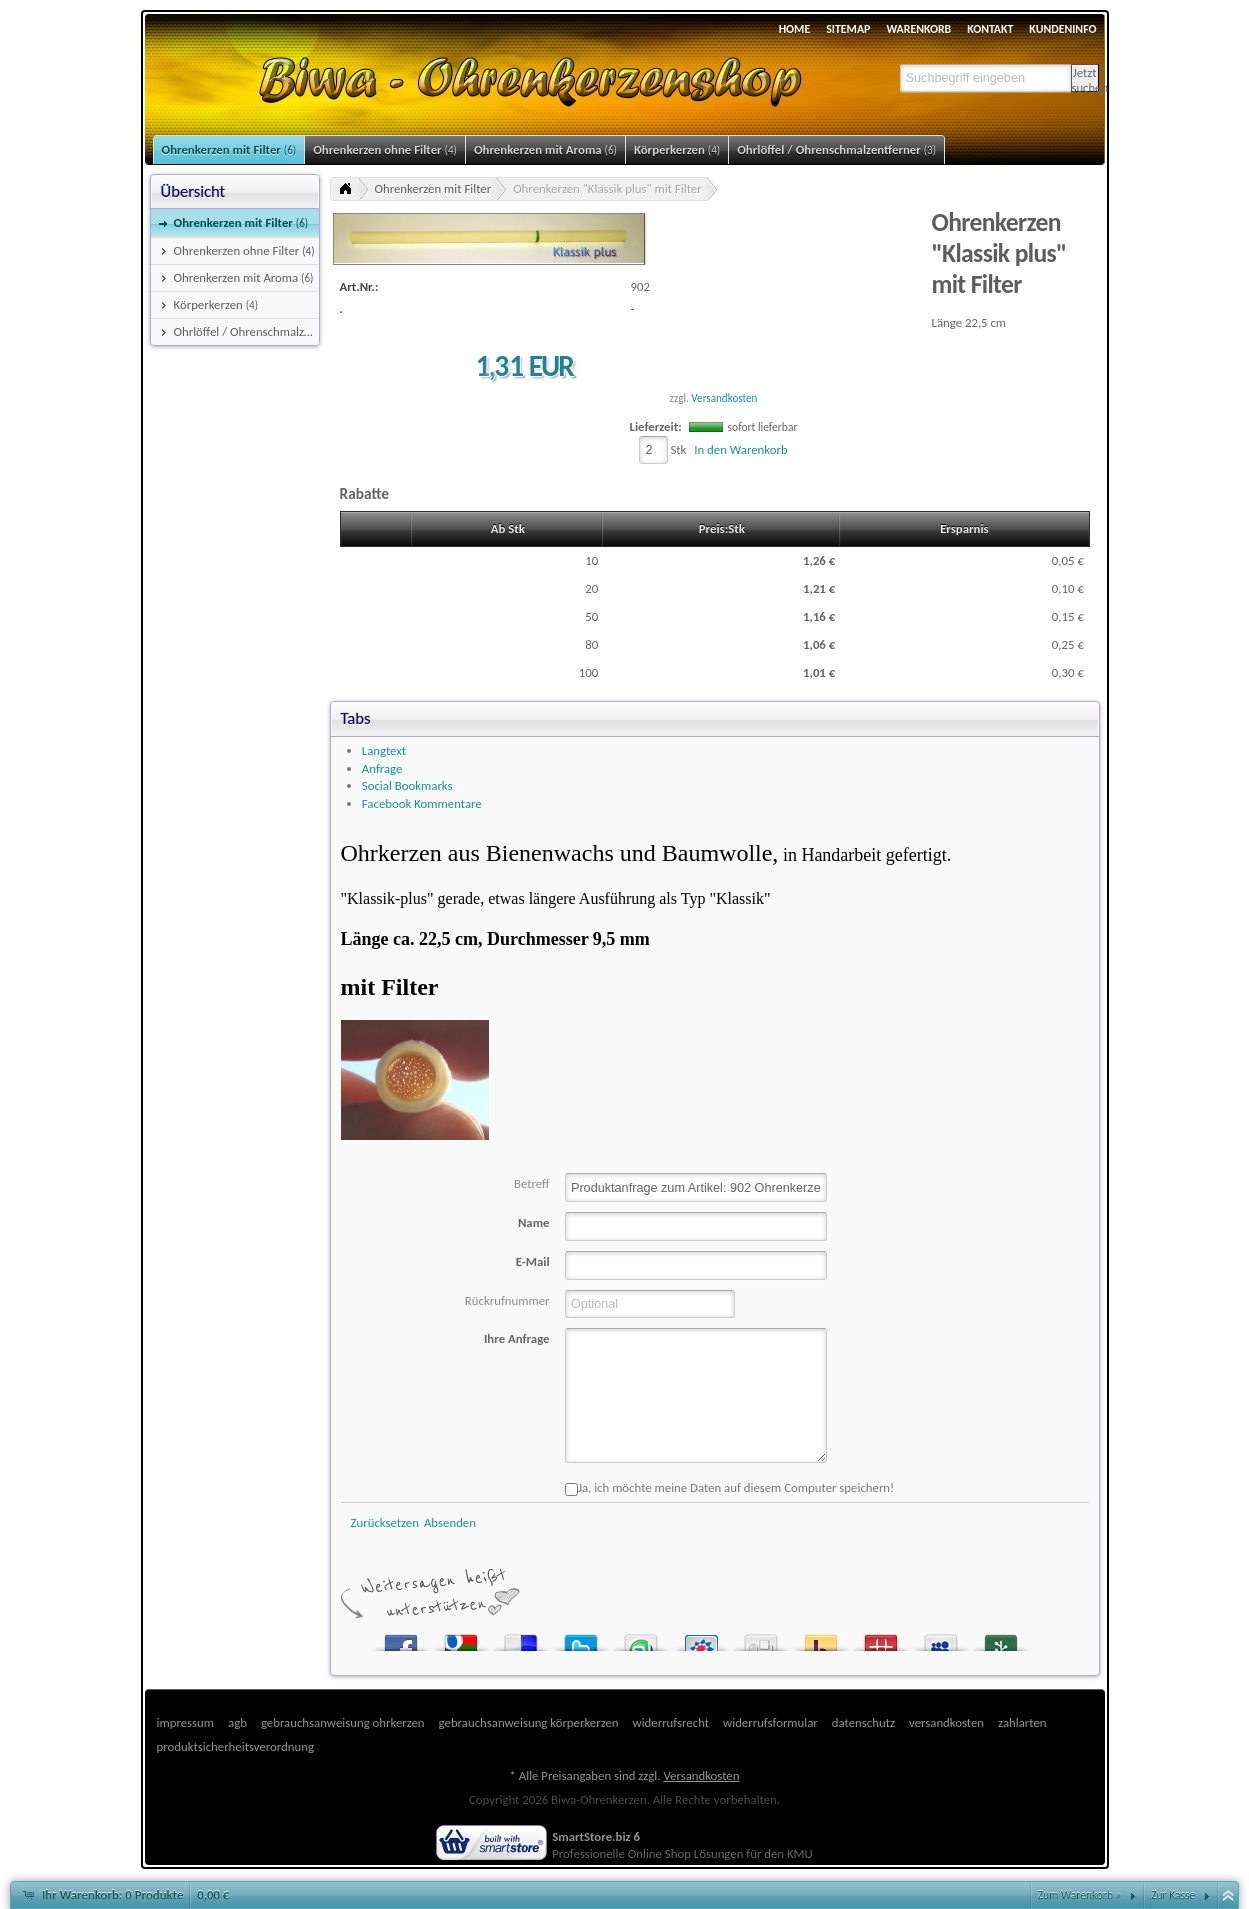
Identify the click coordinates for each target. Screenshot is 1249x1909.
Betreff (532, 1183)
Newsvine (1001, 1638)
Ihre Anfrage (517, 1338)
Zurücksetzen (385, 1522)
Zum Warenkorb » (1080, 1895)
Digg (761, 1638)
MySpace (941, 1638)
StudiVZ (701, 1638)
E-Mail (533, 1261)
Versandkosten (724, 398)
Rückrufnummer (507, 1300)
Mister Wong (881, 1638)
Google (461, 1638)
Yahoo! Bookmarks (821, 1638)
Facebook (401, 1638)
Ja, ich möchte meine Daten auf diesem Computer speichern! (729, 1487)
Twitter (581, 1638)
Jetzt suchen (1085, 78)
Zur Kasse (1173, 1895)
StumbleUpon (641, 1638)
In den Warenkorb (740, 449)
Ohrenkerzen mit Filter (433, 188)
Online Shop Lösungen (686, 1853)
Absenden (450, 1522)
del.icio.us (521, 1638)
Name (534, 1222)
